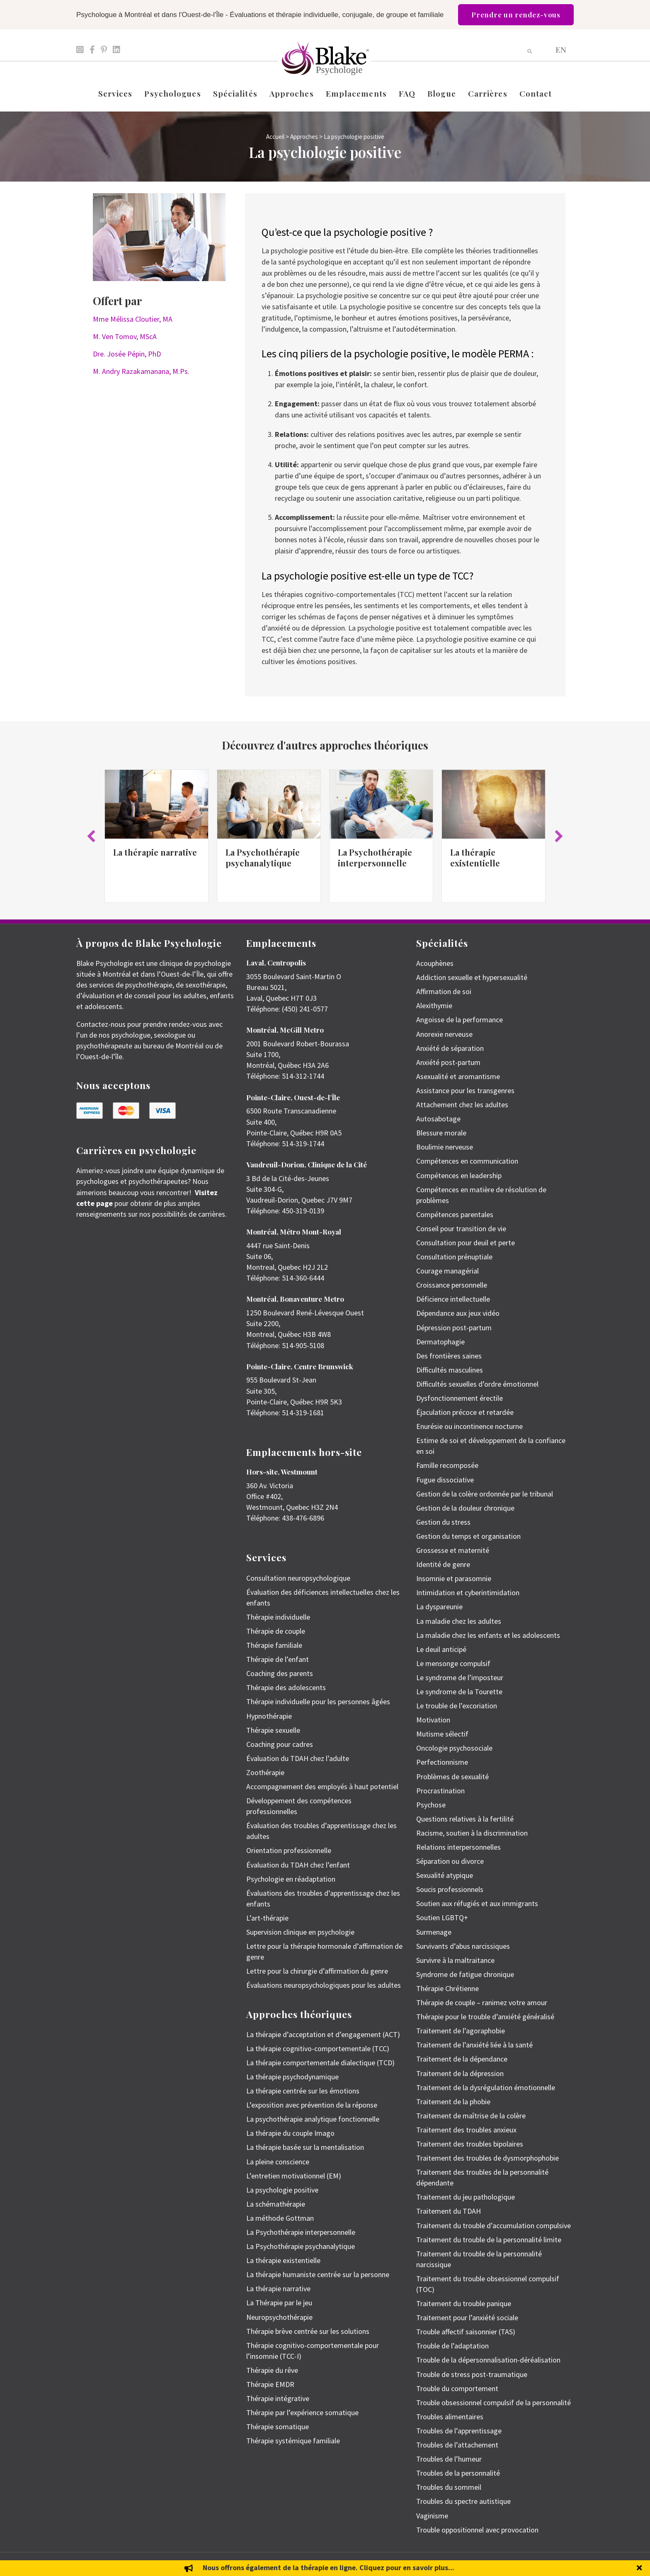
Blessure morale (441, 1133)
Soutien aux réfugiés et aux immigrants (477, 1903)
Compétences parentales (454, 1214)
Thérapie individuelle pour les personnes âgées (318, 1701)
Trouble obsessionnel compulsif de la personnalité (493, 2402)
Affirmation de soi (443, 991)
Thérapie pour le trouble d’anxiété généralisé (485, 2016)
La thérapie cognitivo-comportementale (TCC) (317, 2048)
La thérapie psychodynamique (292, 2076)
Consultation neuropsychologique (298, 1578)
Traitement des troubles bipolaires (469, 2144)
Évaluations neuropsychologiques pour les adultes (323, 1985)
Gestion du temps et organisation (468, 1536)
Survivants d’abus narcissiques (463, 1946)
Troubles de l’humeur (449, 2459)
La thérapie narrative (155, 852)
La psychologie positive (282, 2190)
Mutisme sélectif (442, 1734)
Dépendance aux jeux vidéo (458, 1313)
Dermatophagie (440, 1341)
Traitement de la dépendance (461, 2059)
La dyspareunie (439, 1606)
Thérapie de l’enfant (277, 1659)
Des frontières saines (449, 1356)
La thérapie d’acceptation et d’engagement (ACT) (323, 2034)
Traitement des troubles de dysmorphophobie (487, 2158)
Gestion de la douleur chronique (465, 1508)
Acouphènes (435, 963)
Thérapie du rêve (272, 2370)
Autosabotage (438, 1118)
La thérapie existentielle (475, 857)
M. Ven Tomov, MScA (125, 336)
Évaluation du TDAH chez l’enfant (298, 1865)
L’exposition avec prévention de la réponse (311, 2105)
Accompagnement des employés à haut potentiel (322, 1786)
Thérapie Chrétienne (447, 1988)
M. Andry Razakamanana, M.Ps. (141, 371)
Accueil (275, 137)
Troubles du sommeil (448, 2487)
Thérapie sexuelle (273, 1730)
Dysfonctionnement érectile (459, 1398)
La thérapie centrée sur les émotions (302, 2091)
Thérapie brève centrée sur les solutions (307, 2331)
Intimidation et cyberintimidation (467, 1592)
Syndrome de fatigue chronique (465, 1974)
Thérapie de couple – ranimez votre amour (481, 2002)
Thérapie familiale (274, 1645)
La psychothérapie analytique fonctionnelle (312, 2119)
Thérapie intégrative (277, 2398)
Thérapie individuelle (278, 1617)
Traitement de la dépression (460, 2073)
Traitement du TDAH (448, 2211)
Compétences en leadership (459, 1175)
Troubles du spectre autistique (463, 2501)
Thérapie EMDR (270, 2384)
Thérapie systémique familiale (293, 2440)
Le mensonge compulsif (453, 1663)
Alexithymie (434, 1005)
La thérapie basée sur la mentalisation (305, 2147)
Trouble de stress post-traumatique (471, 2374)
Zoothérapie (265, 1772)
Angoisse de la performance (459, 1019)
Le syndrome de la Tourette (459, 1691)
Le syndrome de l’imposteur (459, 1677)
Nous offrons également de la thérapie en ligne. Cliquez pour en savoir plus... (328, 2567)
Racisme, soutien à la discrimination (472, 1833)
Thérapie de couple (275, 1631)
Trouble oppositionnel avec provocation (477, 2530)
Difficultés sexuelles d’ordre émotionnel (477, 1384)
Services (115, 93)
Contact (535, 93)
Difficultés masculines (449, 1370)
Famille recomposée (447, 1465)
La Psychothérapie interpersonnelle (375, 857)
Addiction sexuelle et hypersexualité (471, 977)
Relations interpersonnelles (458, 1847)
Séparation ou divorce (450, 1861)
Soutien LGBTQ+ (442, 1917)
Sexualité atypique (444, 1875)
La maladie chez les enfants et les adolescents (488, 1635)
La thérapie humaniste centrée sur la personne (317, 2274)
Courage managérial (447, 1271)
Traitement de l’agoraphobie (460, 2030)
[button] (91, 836)
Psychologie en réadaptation (290, 1879)
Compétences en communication (467, 1161)
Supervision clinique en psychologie (300, 1932)
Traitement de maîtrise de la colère (471, 2115)
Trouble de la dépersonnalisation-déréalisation (488, 2360)
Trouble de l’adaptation (452, 2345)
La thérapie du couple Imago (290, 2133)
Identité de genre (443, 1564)
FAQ (407, 93)
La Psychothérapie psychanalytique (263, 857)
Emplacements (356, 93)
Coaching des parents (279, 1673)
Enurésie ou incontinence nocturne (469, 1426)
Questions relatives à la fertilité (465, 1819)
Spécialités (235, 93)
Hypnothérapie (269, 1716)
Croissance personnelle (451, 1285)
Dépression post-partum (454, 1327)
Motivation (433, 1720)
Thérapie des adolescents (286, 1687)
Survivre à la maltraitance (455, 1960)
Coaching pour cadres (279, 1744)
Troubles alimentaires (449, 2416)
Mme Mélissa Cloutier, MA (132, 319)
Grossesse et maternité (452, 1550)
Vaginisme (432, 2515)
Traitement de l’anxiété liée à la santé (474, 2045)
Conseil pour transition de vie (461, 1228)
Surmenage (433, 1932)
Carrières (487, 93)
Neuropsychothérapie (279, 2317)
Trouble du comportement (457, 2388)
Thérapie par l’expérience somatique (302, 2412)
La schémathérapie (275, 2204)
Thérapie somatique (277, 2426)
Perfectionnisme (442, 1762)
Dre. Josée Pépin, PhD (127, 354)
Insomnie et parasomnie (453, 1578)
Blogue (441, 93)
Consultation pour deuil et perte (465, 1242)
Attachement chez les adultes (462, 1104)
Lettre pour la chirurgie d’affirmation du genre (317, 1971)
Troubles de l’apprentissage (459, 2430)
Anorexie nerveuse (444, 1034)
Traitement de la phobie (453, 2101)
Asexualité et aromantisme (458, 1076)
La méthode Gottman (280, 2218)
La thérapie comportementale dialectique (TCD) (320, 2062)
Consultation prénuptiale (454, 1256)
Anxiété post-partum (448, 1062)
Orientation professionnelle (288, 1850)
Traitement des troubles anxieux (466, 2130)
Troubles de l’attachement (457, 2445)
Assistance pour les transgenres (465, 1090)
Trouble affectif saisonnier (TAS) (465, 2331)
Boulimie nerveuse (444, 1147)
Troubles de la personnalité (458, 2473)
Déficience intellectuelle (453, 1299)
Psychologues (172, 93)
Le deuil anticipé (441, 1649)
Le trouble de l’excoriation (456, 1705)
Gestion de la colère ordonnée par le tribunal (484, 1494)
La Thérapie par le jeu (279, 2302)
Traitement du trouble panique (463, 2303)
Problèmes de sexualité (452, 1776)
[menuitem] (560, 49)
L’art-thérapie (267, 1918)
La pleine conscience (277, 2161)
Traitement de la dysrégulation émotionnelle (485, 2087)
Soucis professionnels (449, 1889)
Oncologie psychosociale (454, 1748)
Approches (291, 93)
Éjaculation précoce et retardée (465, 1412)
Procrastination (440, 1790)
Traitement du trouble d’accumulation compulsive (493, 2225)
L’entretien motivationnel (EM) (293, 2176)
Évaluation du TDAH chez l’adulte (297, 1758)
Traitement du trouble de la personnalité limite (488, 2239)
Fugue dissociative (445, 1479)
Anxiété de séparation (450, 1048)
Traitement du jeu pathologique (465, 2197)
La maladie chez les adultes (458, 1621)
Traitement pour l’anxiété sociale (467, 2317)
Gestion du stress (443, 1522)
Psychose (431, 1805)
